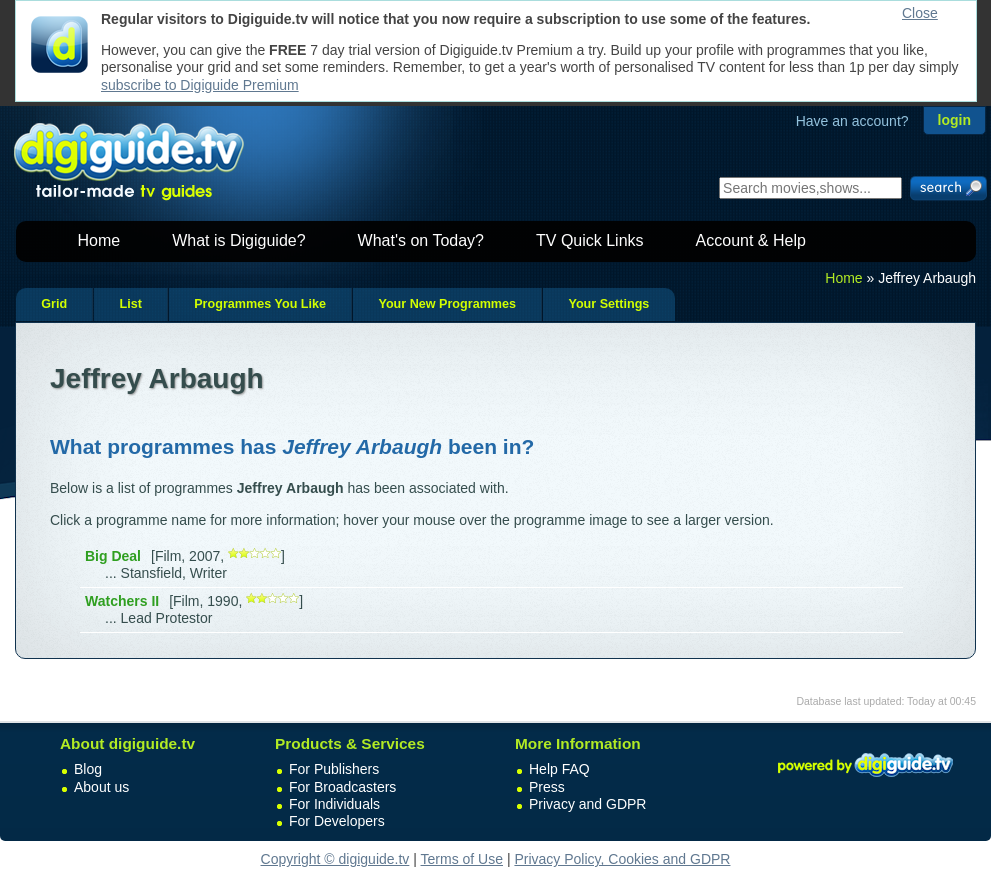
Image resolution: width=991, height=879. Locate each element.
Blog (88, 769)
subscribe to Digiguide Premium (200, 85)
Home (99, 240)
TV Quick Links (590, 240)
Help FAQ (559, 769)
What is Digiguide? (238, 240)
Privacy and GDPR (587, 804)
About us (101, 787)
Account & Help (751, 240)
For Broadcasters (342, 787)
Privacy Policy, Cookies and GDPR (622, 859)
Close (920, 13)
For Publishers (334, 769)
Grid (54, 304)
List (130, 304)
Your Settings (608, 304)
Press (547, 787)
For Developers (337, 821)
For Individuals (334, 804)
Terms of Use (462, 859)
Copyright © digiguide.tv (335, 859)
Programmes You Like (260, 304)
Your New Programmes (447, 304)
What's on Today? (421, 240)
